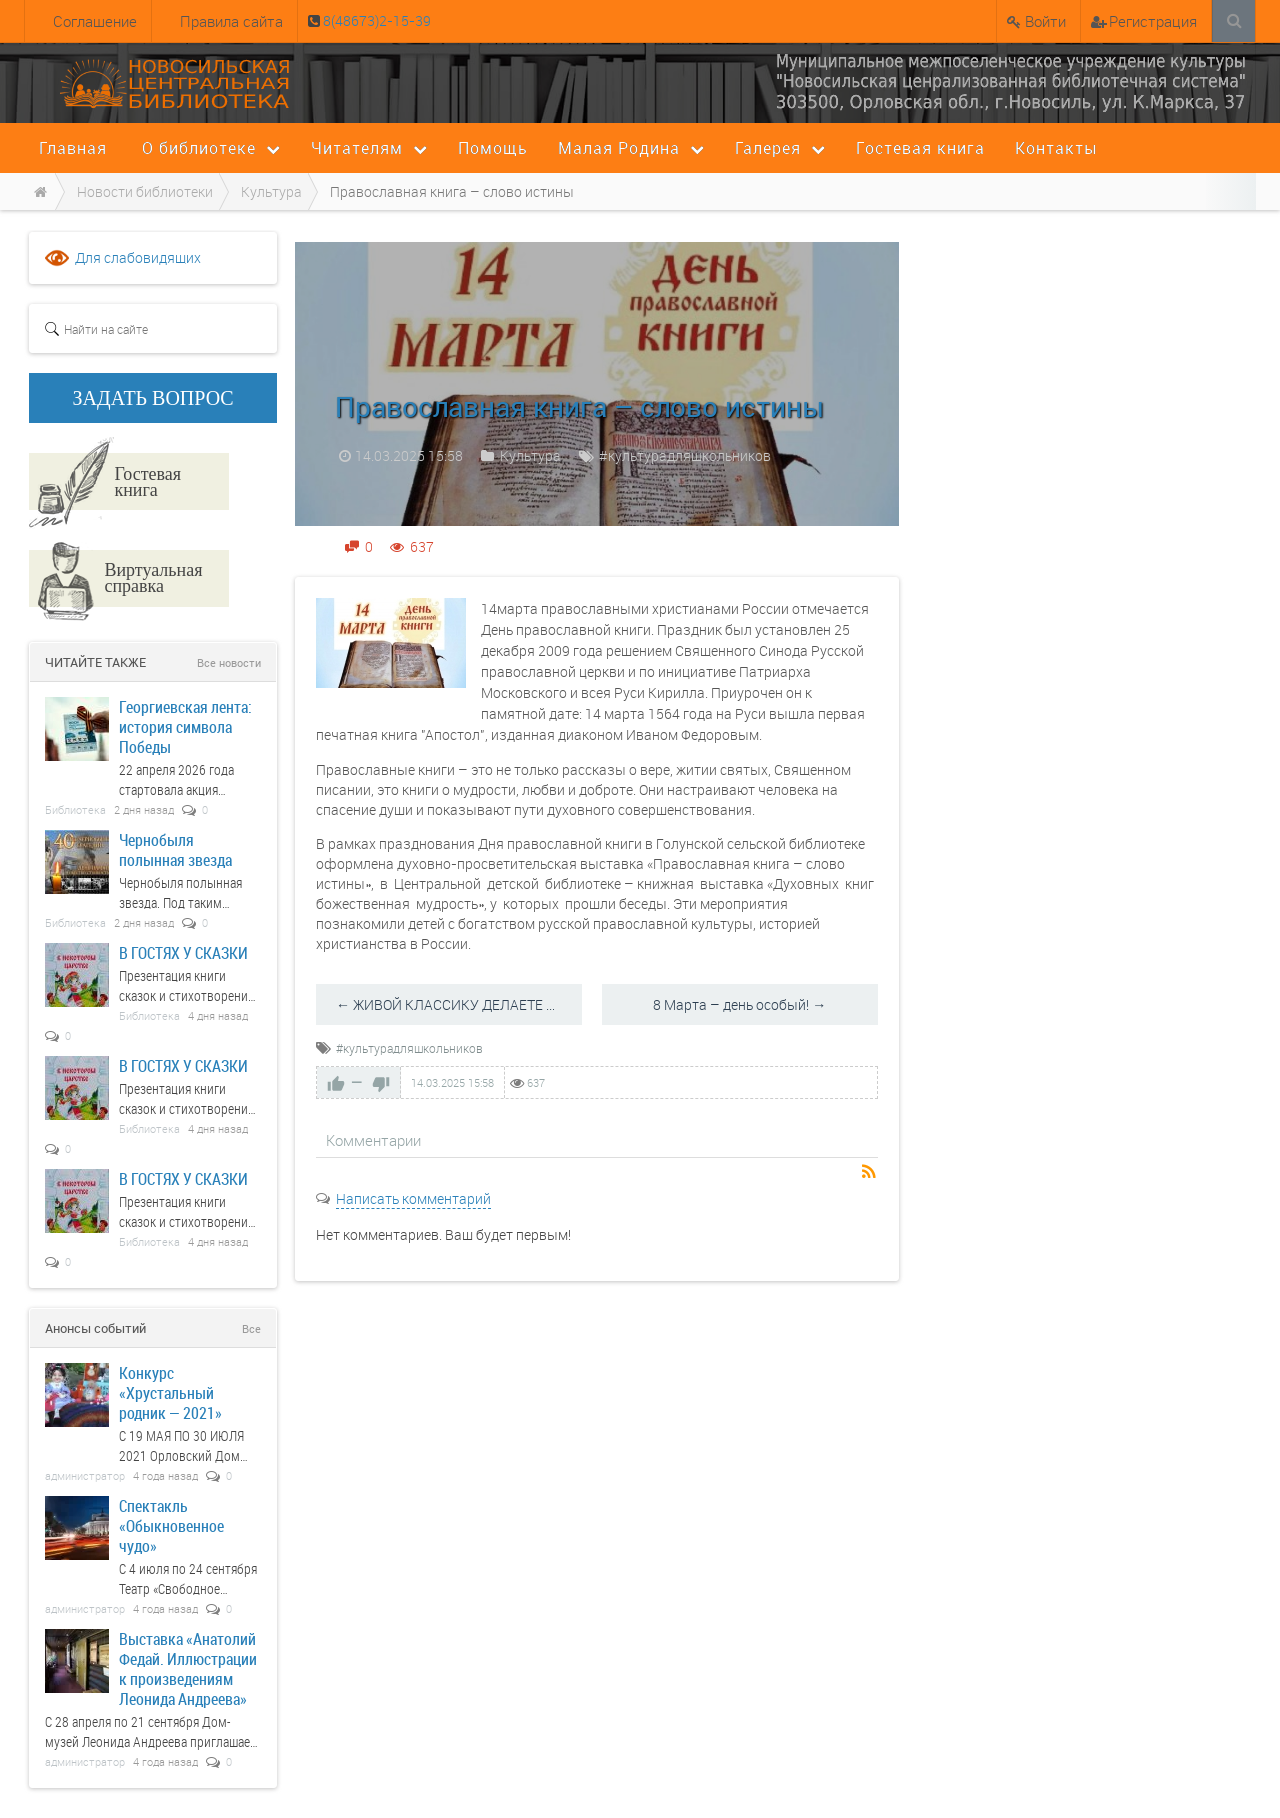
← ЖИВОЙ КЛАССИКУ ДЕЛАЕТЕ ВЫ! (453, 1004)
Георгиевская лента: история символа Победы (185, 726)
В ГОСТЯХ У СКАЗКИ (183, 952)
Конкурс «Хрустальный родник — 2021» (170, 1392)
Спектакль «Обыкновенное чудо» (171, 1525)
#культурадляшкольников (685, 455)
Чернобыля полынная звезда (175, 849)
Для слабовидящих (138, 257)
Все (251, 1328)
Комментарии (373, 1140)
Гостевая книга (147, 481)
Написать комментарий (413, 1198)
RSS (870, 1173)
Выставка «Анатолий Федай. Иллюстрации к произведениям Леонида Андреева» (188, 1668)
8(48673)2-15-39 (375, 20)
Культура (530, 455)
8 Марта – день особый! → (739, 1004)
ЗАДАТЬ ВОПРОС (153, 398)
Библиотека (75, 809)
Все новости (229, 662)
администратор (85, 1475)
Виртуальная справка (153, 577)
